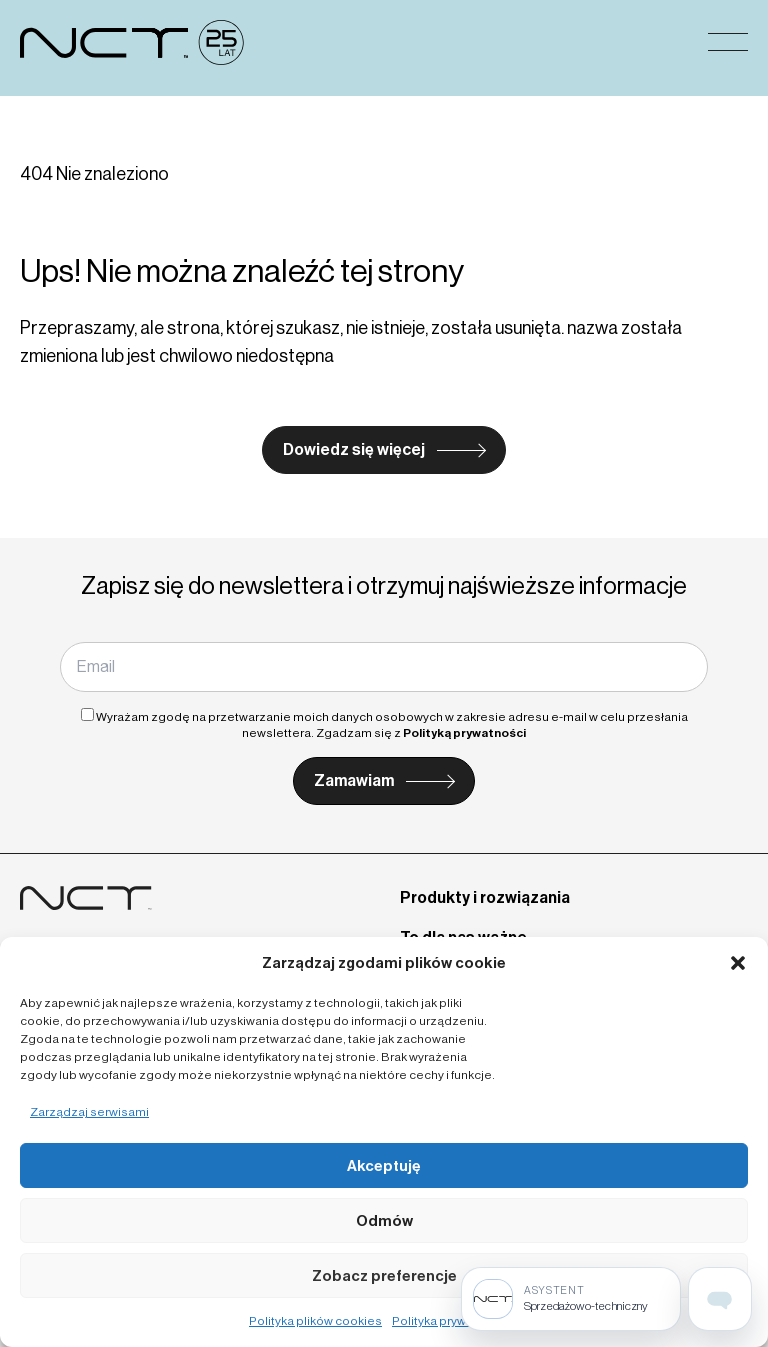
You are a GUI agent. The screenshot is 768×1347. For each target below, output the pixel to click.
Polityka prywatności (450, 1321)
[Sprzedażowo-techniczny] (571, 1299)
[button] (738, 963)
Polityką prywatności (464, 733)
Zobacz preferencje (384, 1276)
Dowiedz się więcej (354, 449)
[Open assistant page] (720, 1299)
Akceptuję (384, 1166)
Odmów (384, 1221)
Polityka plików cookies (315, 1321)
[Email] (384, 667)
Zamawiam (354, 780)
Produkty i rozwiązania (485, 897)
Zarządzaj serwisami (89, 1112)
